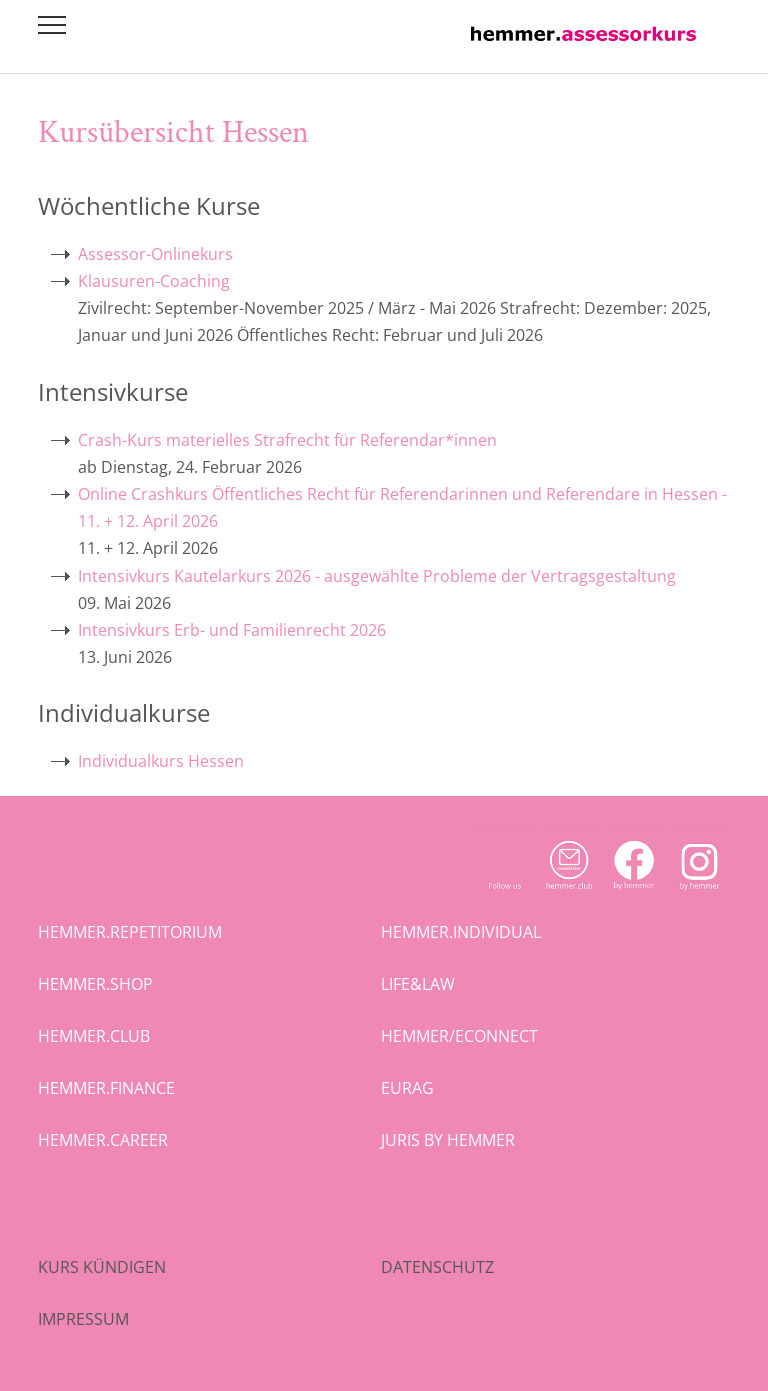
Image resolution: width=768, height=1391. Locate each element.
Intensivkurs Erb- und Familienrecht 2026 (232, 630)
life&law (418, 984)
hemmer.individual (461, 932)
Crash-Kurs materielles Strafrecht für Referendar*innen (287, 440)
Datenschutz (437, 1267)
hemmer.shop (95, 984)
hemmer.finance (106, 1088)
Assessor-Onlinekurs (155, 254)
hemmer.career (103, 1140)
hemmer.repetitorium (130, 932)
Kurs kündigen (102, 1267)
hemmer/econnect (459, 1036)
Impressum (83, 1319)
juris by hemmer (448, 1140)
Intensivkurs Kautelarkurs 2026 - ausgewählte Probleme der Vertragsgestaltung (377, 576)
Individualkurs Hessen (161, 761)
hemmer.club (94, 1036)
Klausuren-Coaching (154, 281)
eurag (407, 1088)
